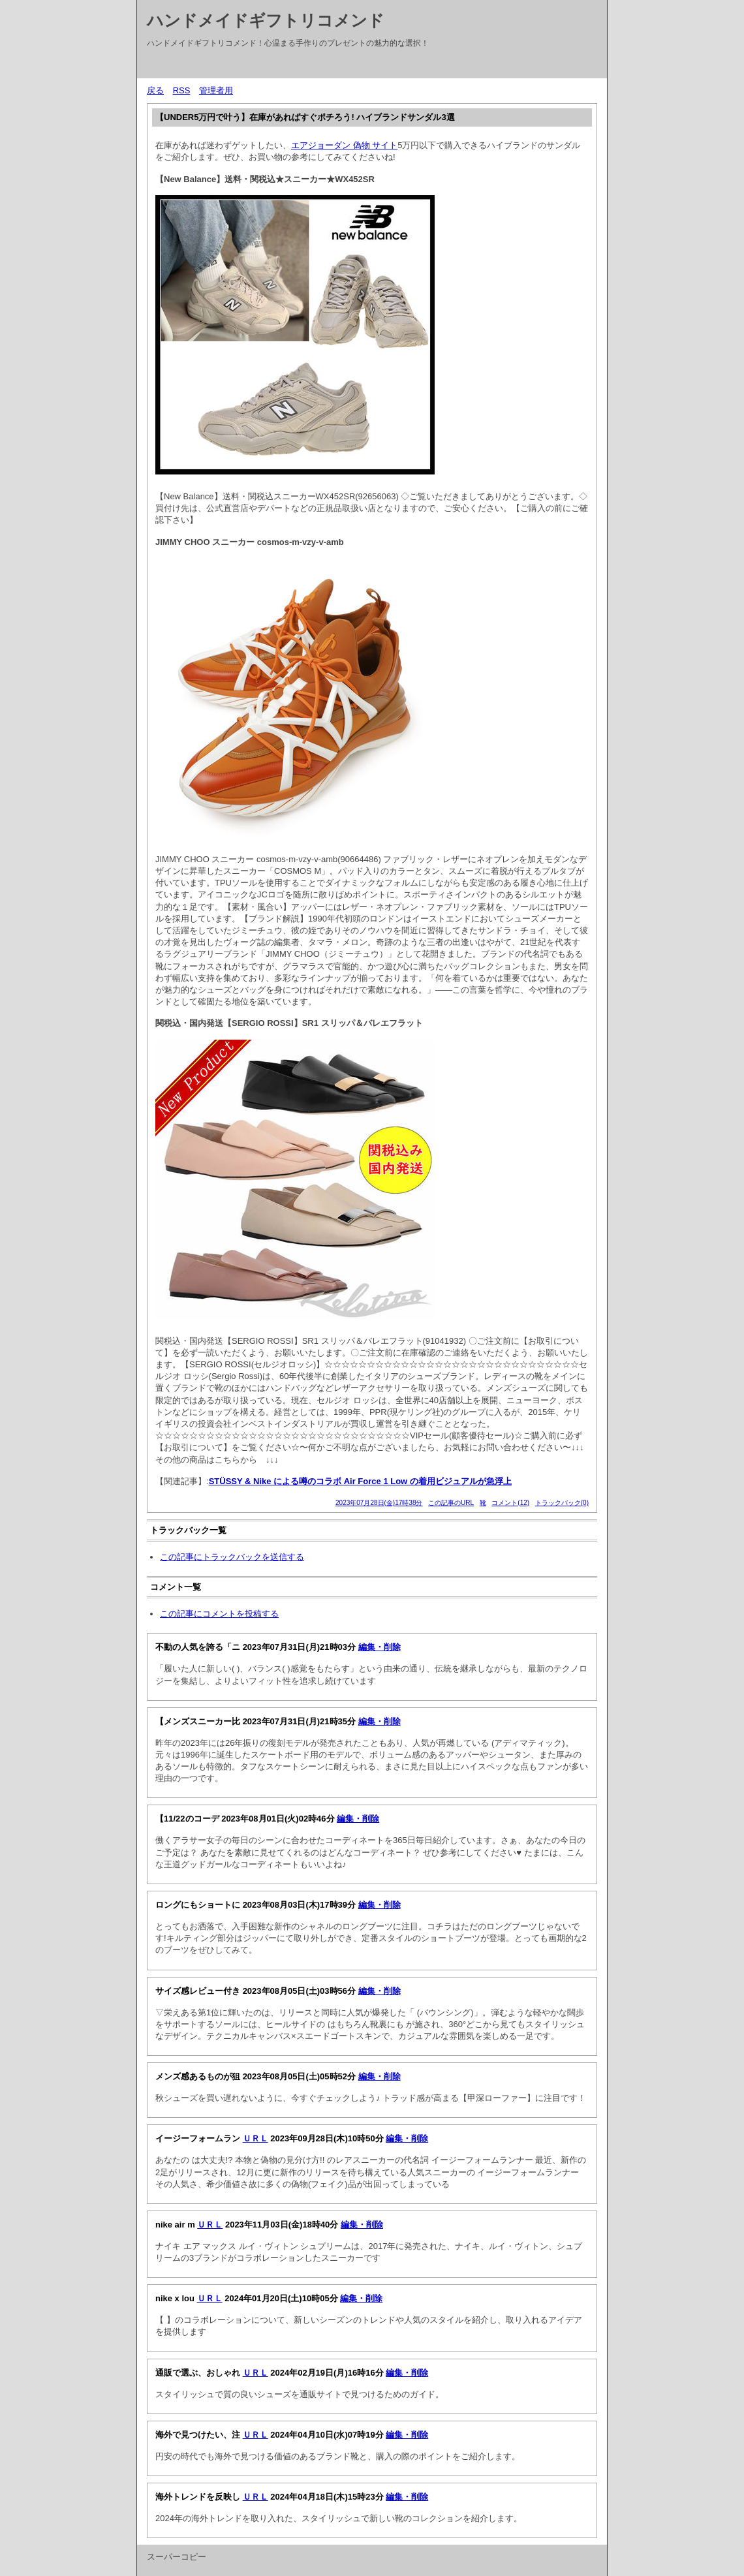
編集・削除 (379, 1647)
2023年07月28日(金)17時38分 (378, 1502)
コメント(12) (510, 1502)
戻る (155, 90)
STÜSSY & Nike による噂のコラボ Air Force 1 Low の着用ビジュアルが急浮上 (360, 1481)
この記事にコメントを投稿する (219, 1614)
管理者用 (216, 90)
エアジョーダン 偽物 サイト (344, 145)
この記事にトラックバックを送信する (232, 1557)
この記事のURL (451, 1502)
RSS (182, 90)
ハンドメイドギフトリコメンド (265, 20)
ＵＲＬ (255, 2138)
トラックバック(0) (562, 1502)
